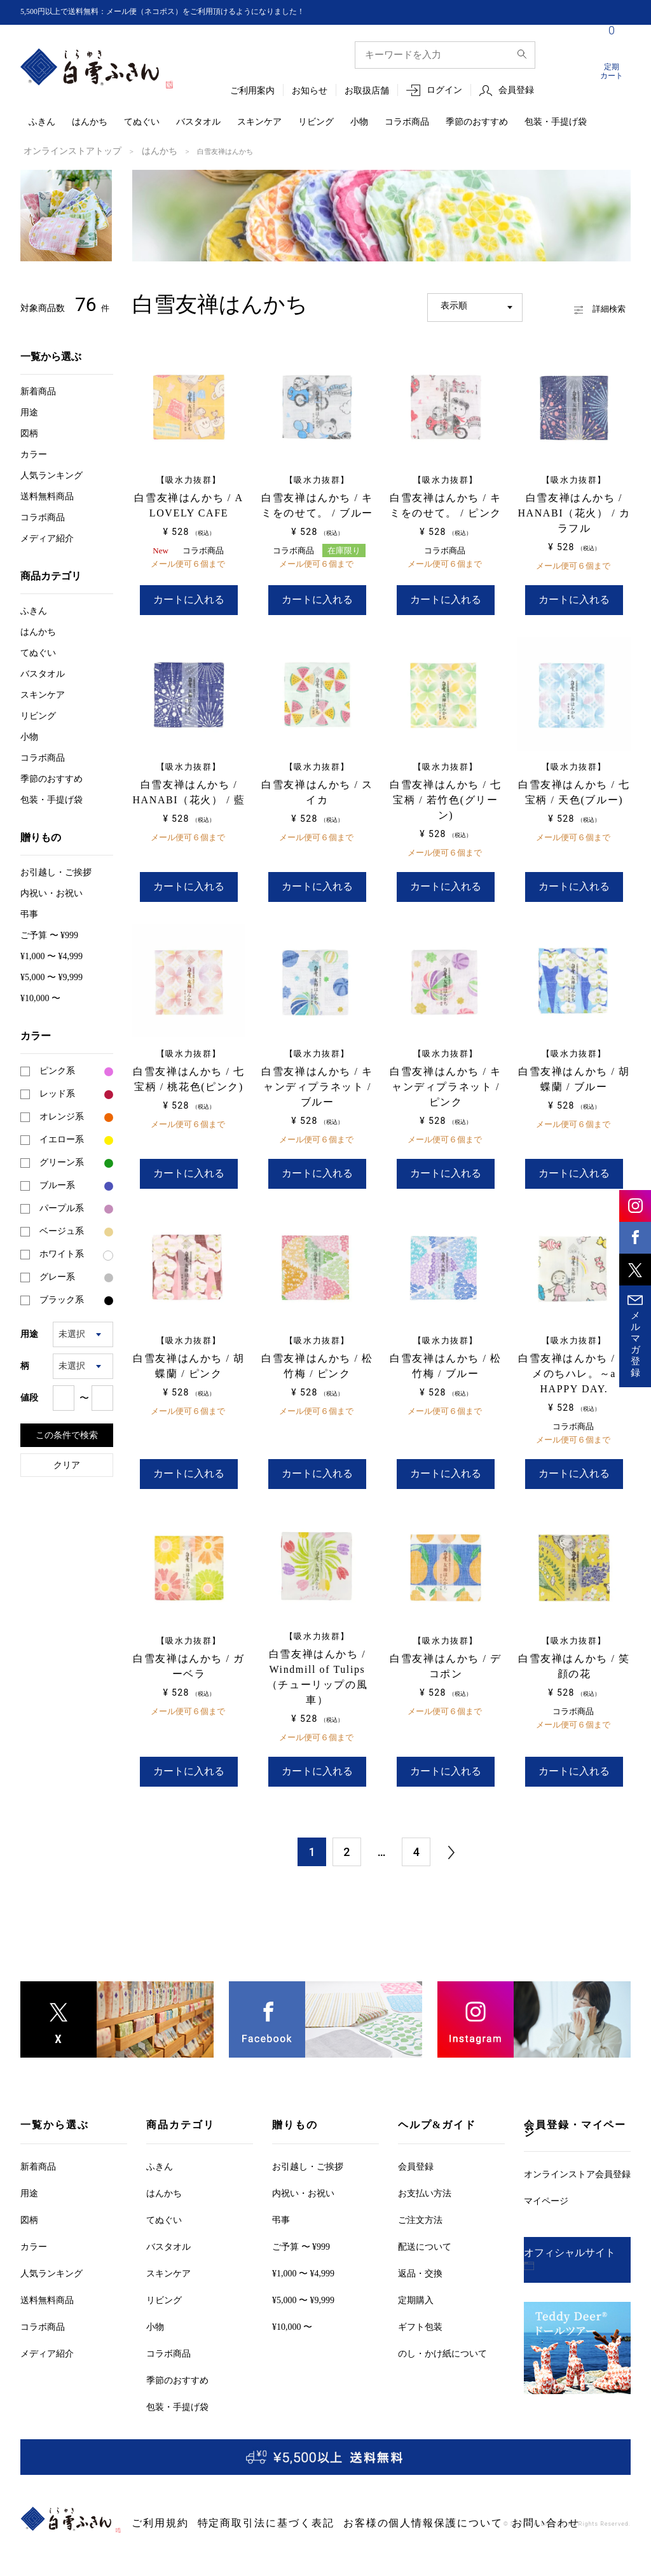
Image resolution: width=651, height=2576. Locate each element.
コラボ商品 (407, 122)
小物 (359, 122)
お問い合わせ (431, 2499)
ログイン (444, 90)
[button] (451, 1827)
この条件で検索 (67, 1434)
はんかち (89, 122)
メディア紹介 (47, 537)
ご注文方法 (420, 2195)
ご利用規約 (152, 2499)
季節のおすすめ (477, 122)
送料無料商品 (47, 495)
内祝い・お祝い (51, 892)
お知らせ (309, 91)
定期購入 (416, 2275)
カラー (33, 453)
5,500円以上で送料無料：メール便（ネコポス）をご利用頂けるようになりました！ (186, 12)
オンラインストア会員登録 (577, 2149)
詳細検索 (583, 304)
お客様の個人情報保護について (342, 2499)
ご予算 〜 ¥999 (49, 934)
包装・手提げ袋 (555, 122)
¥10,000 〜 (40, 997)
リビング (316, 122)
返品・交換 (420, 2249)
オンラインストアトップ (62, 151)
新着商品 (38, 390)
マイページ (546, 2176)
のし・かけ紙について (442, 2329)
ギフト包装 (420, 2302)
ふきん (42, 122)
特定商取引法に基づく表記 (229, 2499)
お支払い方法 (424, 2168)
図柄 (29, 432)
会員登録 (516, 90)
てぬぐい (142, 122)
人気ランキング (51, 474)
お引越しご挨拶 (56, 871)
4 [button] (416, 1827)
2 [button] (346, 1827)
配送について (424, 2222)
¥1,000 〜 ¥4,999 (51, 955)
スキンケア (259, 122)
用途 (29, 411)
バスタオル (198, 122)
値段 (29, 1396)
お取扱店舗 (367, 91)
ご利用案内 (252, 91)
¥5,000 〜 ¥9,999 (51, 976)
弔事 (29, 913)
